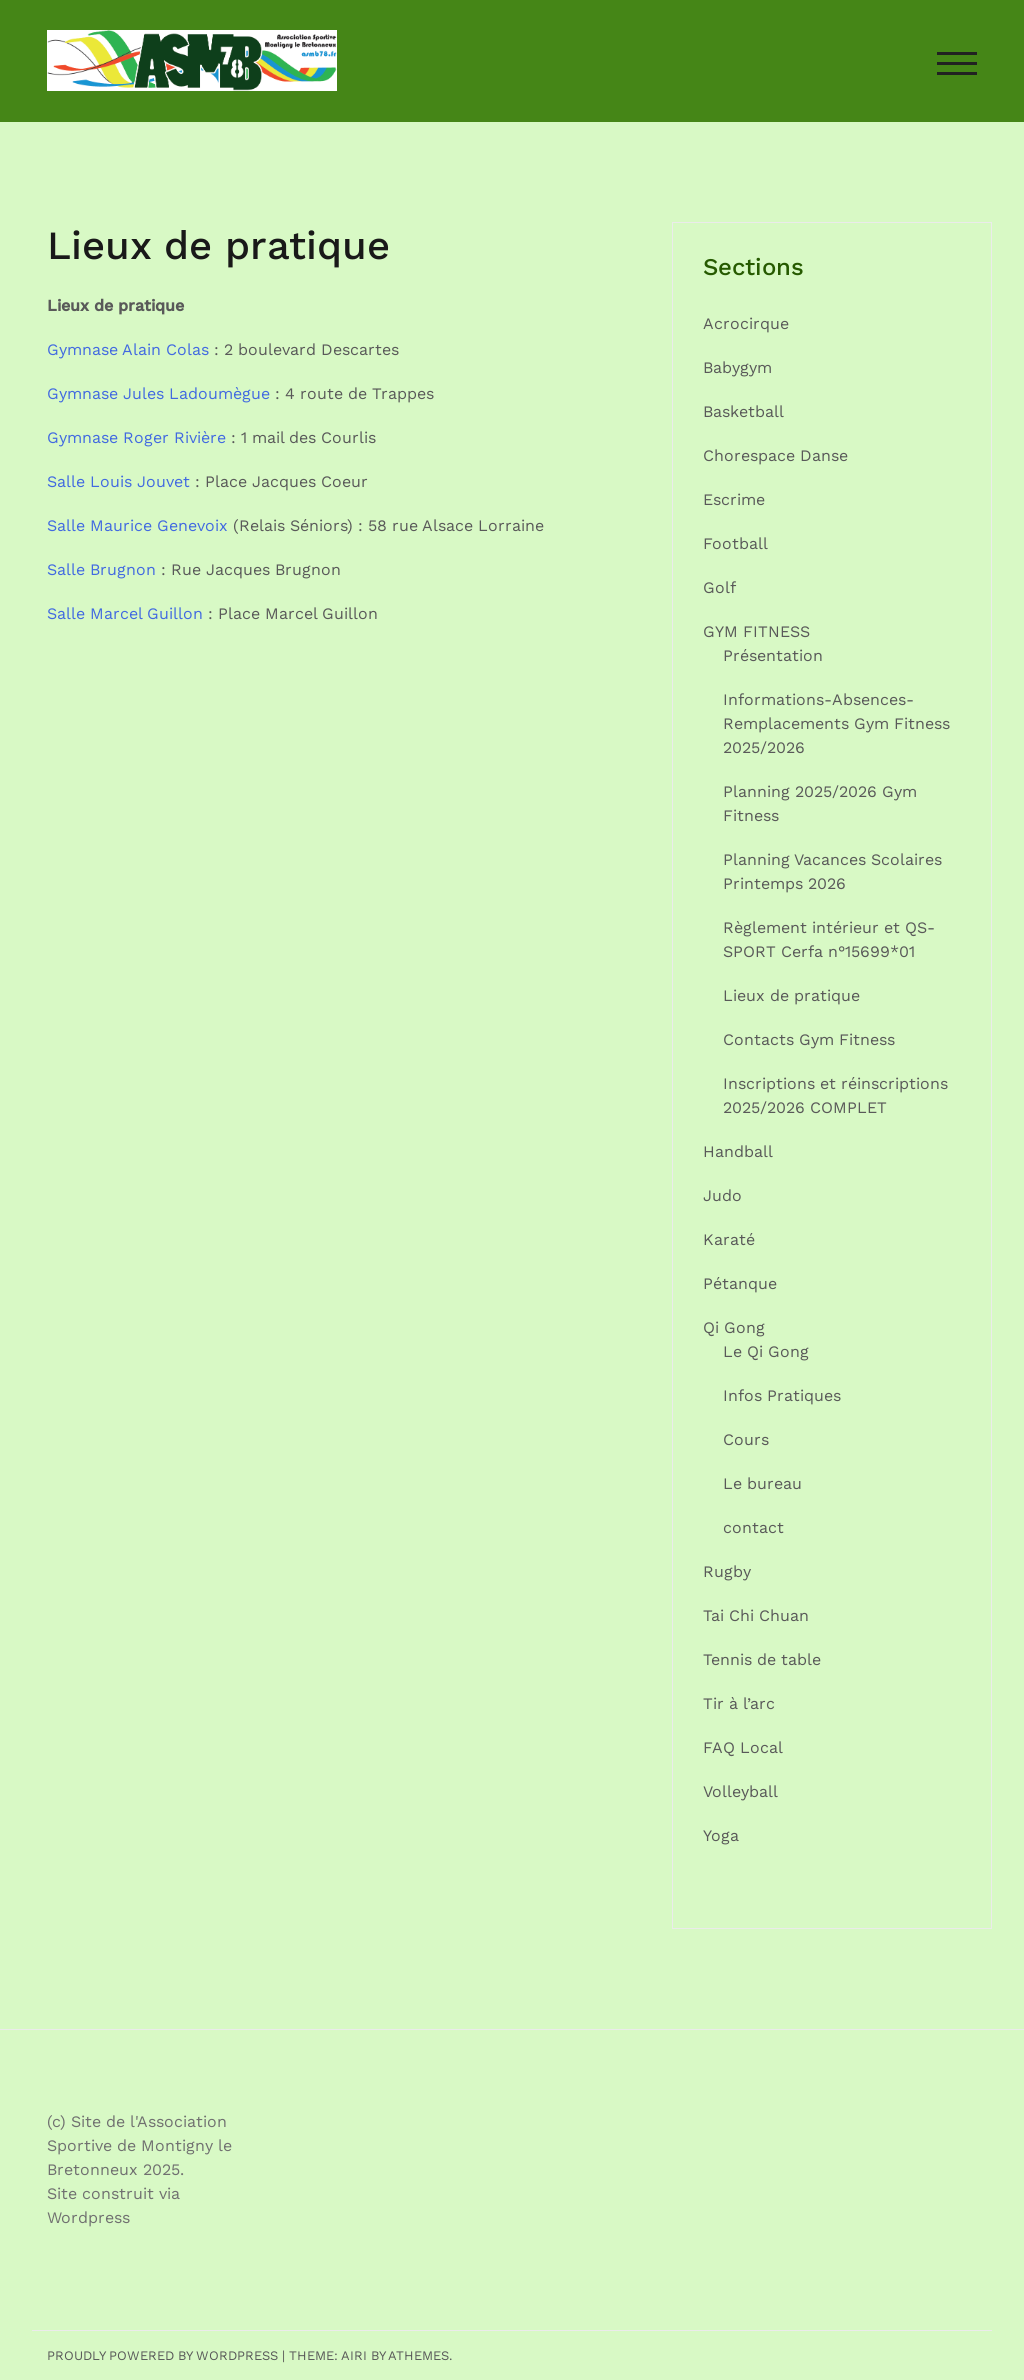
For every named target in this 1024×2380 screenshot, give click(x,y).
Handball (738, 1151)
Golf (719, 587)
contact (753, 1527)
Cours (746, 1439)
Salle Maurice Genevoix (137, 525)
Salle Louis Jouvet (118, 481)
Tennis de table (762, 1659)
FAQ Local (743, 1747)
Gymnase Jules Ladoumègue (158, 393)
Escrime (734, 499)
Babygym (737, 367)
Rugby (727, 1571)
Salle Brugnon (101, 569)
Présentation (773, 655)
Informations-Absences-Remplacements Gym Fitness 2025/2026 (836, 723)
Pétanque (740, 1283)
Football (735, 543)
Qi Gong (734, 1327)
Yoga (721, 1835)
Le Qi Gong (766, 1351)
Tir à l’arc (739, 1703)
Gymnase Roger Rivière (136, 437)
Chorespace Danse (775, 455)
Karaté (729, 1239)
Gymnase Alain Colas (128, 349)
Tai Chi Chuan (756, 1615)
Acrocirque (746, 323)
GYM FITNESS (756, 631)
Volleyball (740, 1791)
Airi (354, 2355)
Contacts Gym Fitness (809, 1039)
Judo (722, 1195)
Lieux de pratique (791, 995)
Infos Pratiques (782, 1395)
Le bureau (762, 1483)
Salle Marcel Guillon (125, 613)
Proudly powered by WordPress (162, 2355)
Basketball (743, 411)
